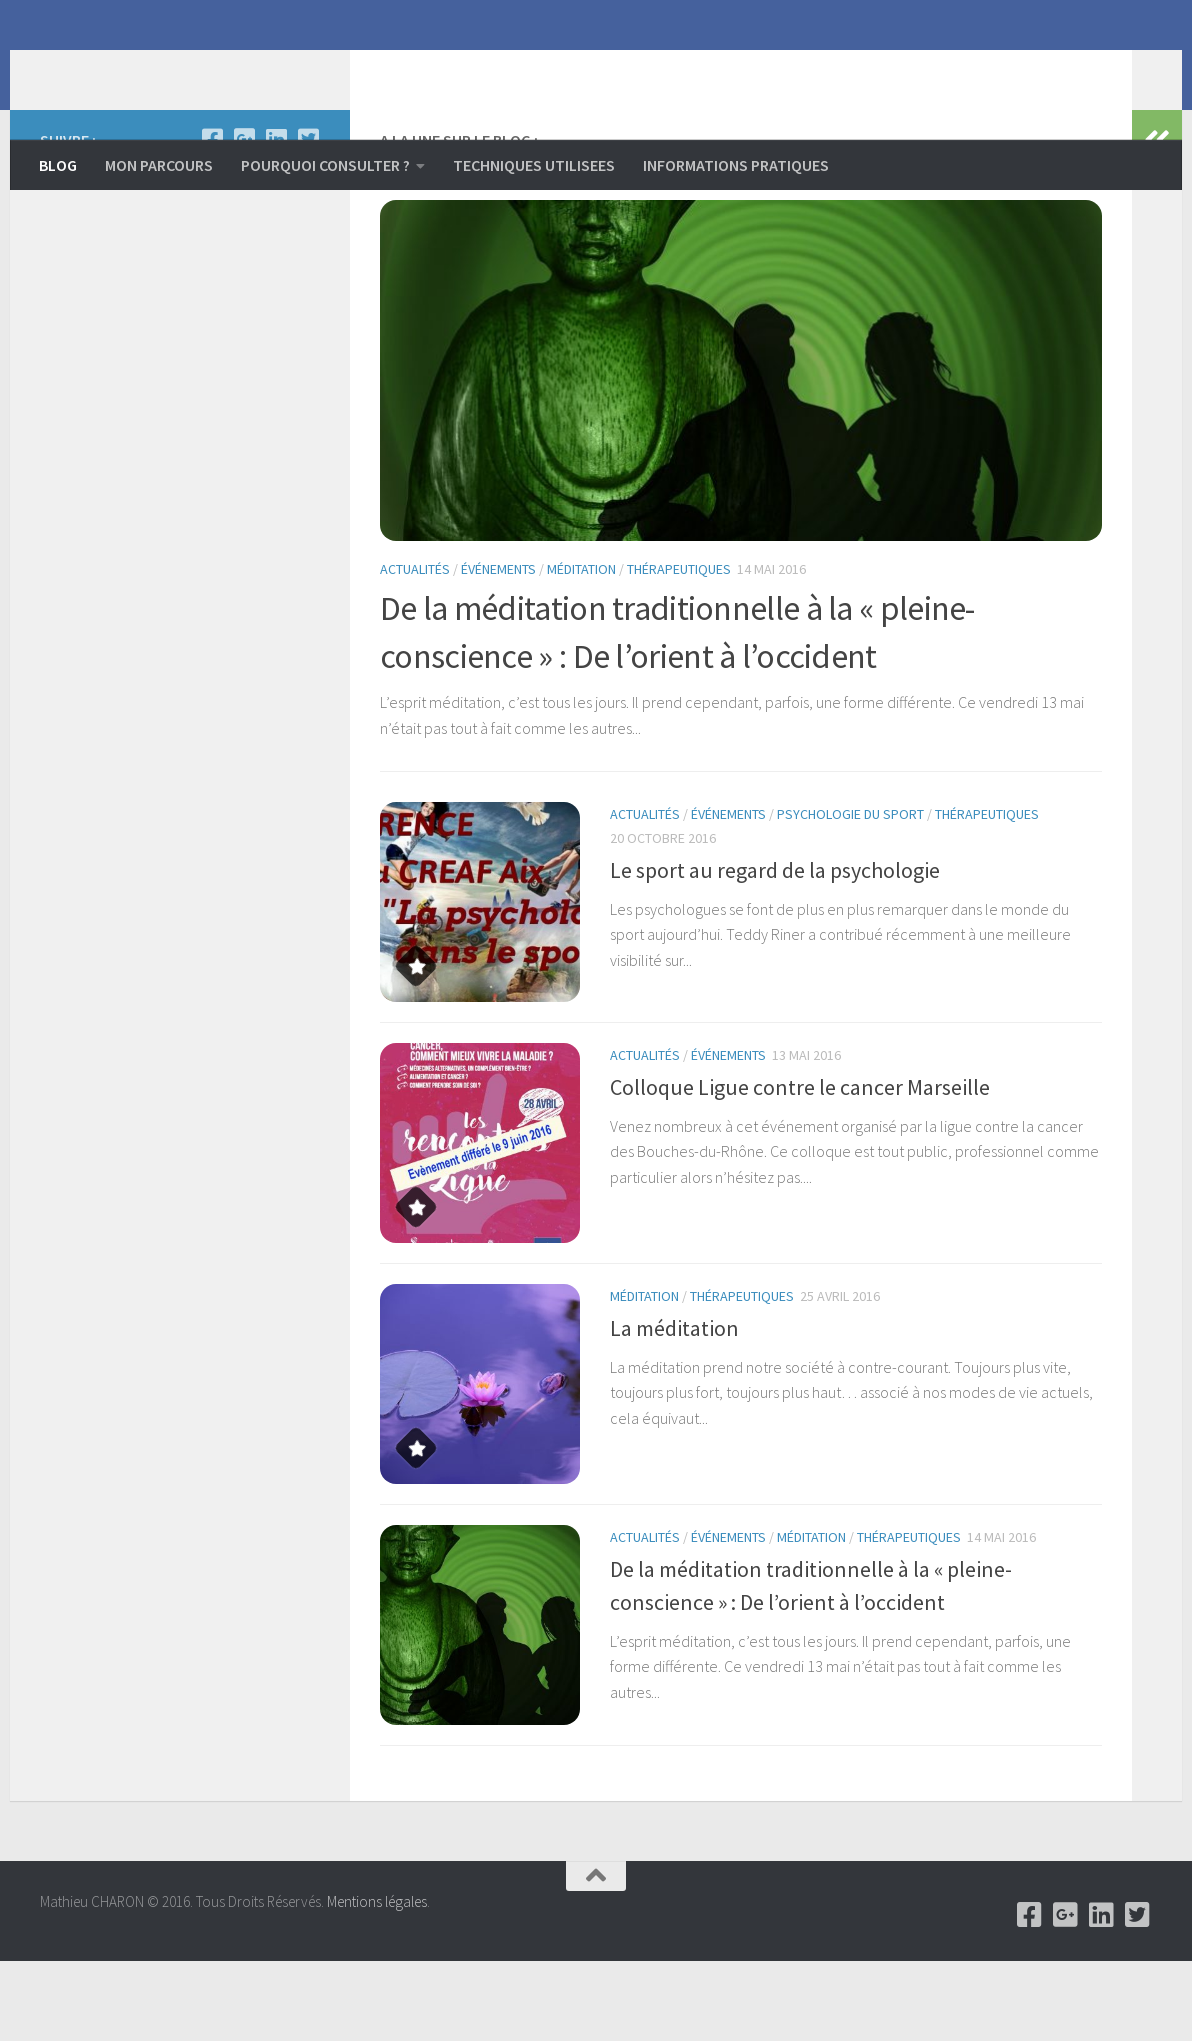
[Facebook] (212, 219)
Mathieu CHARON (191, 69)
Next (1085, 248)
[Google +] (244, 219)
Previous (1048, 248)
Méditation (581, 649)
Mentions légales (377, 1982)
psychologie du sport (850, 895)
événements (498, 649)
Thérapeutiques (679, 649)
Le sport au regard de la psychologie (775, 951)
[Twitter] (308, 219)
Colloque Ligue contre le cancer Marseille (800, 1168)
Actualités (415, 649)
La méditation (674, 1409)
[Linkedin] (276, 219)
